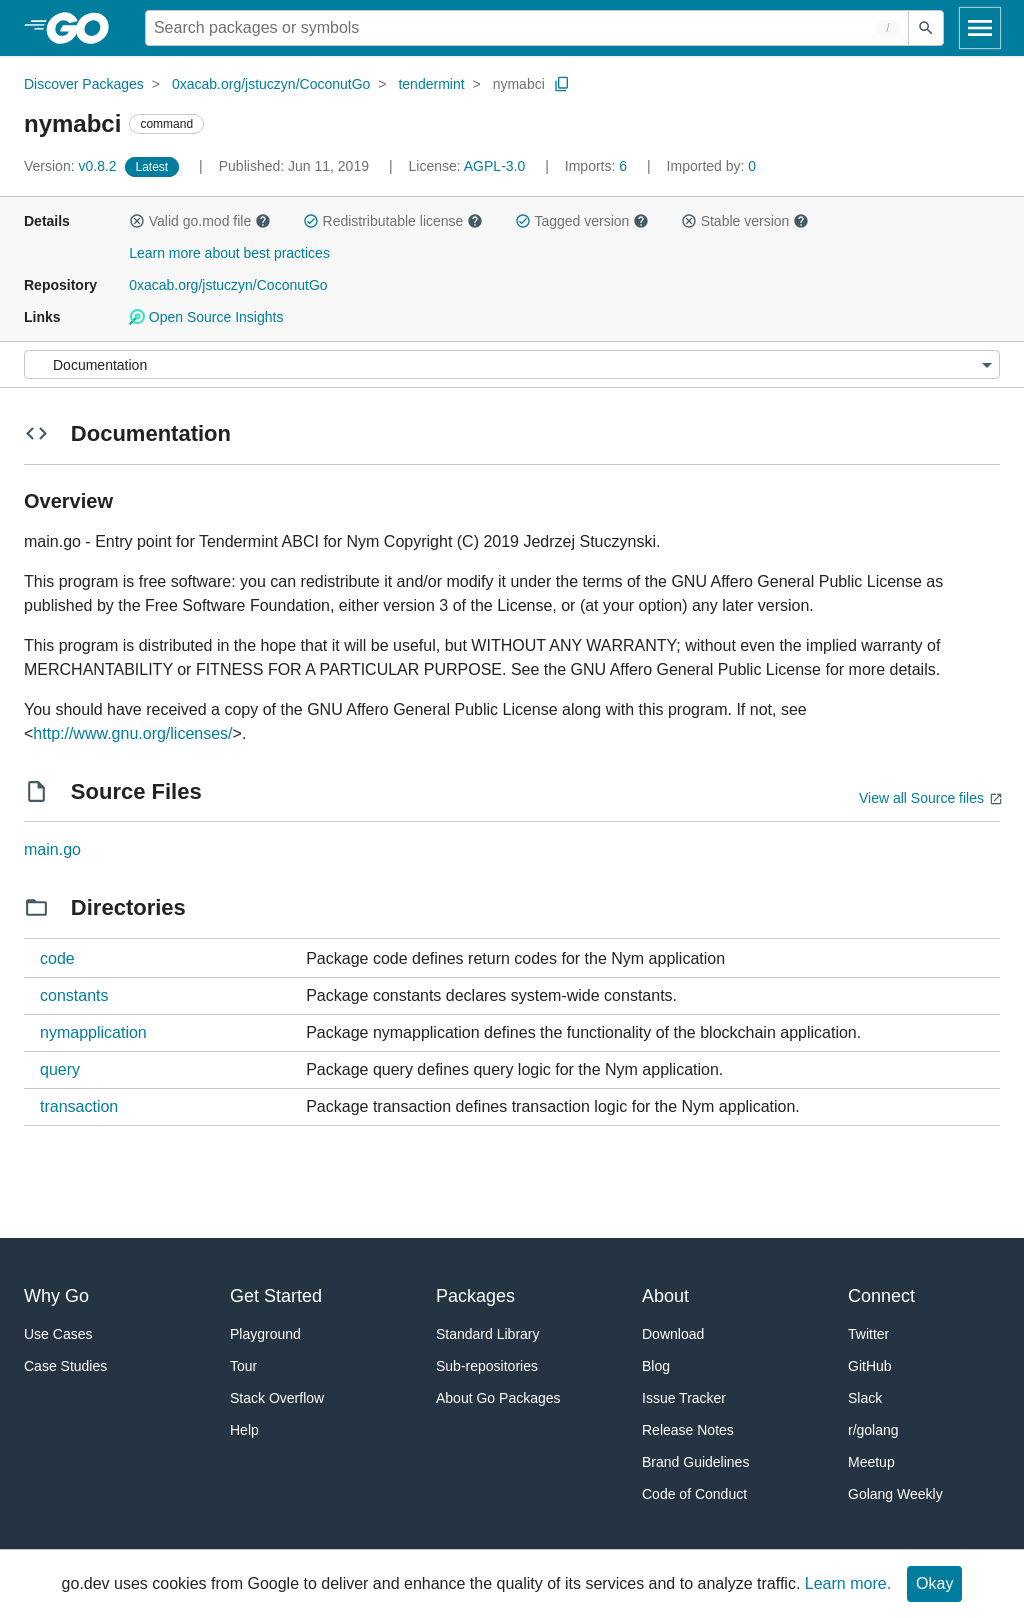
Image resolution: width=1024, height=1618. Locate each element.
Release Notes (688, 1430)
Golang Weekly (895, 1494)
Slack (865, 1398)
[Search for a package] (527, 28)
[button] (137, 221)
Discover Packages (84, 84)
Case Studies (65, 1366)
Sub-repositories (487, 1366)
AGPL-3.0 (494, 166)
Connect (881, 1296)
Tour (243, 1366)
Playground (265, 1334)
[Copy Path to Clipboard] (562, 84)
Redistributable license (393, 221)
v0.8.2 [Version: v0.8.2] (72, 166)
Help (244, 1430)
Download (673, 1334)
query (60, 1069)
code (57, 958)
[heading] (84, 28)
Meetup (871, 1462)
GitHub (870, 1366)
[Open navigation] (980, 28)
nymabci (519, 84)
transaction (79, 1106)
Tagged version (582, 221)
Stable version (745, 221)
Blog (656, 1366)
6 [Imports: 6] (598, 166)
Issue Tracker (684, 1398)
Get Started (276, 1296)
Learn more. (848, 1583)
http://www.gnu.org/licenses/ (132, 733)
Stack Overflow (277, 1398)
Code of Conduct (694, 1494)
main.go (52, 849)
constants (74, 995)
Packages (475, 1296)
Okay (934, 1583)
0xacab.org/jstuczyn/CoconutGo (271, 84)
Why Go (56, 1296)
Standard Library (488, 1334)
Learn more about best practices (229, 253)
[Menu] (512, 364)
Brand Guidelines (695, 1462)
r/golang (873, 1430)
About (665, 1296)
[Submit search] (926, 28)
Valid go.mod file (200, 221)
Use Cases (58, 1334)
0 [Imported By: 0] (712, 166)
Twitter (868, 1334)
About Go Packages (498, 1398)
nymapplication (93, 1032)
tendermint (431, 84)
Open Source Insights (206, 317)
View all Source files (921, 798)
